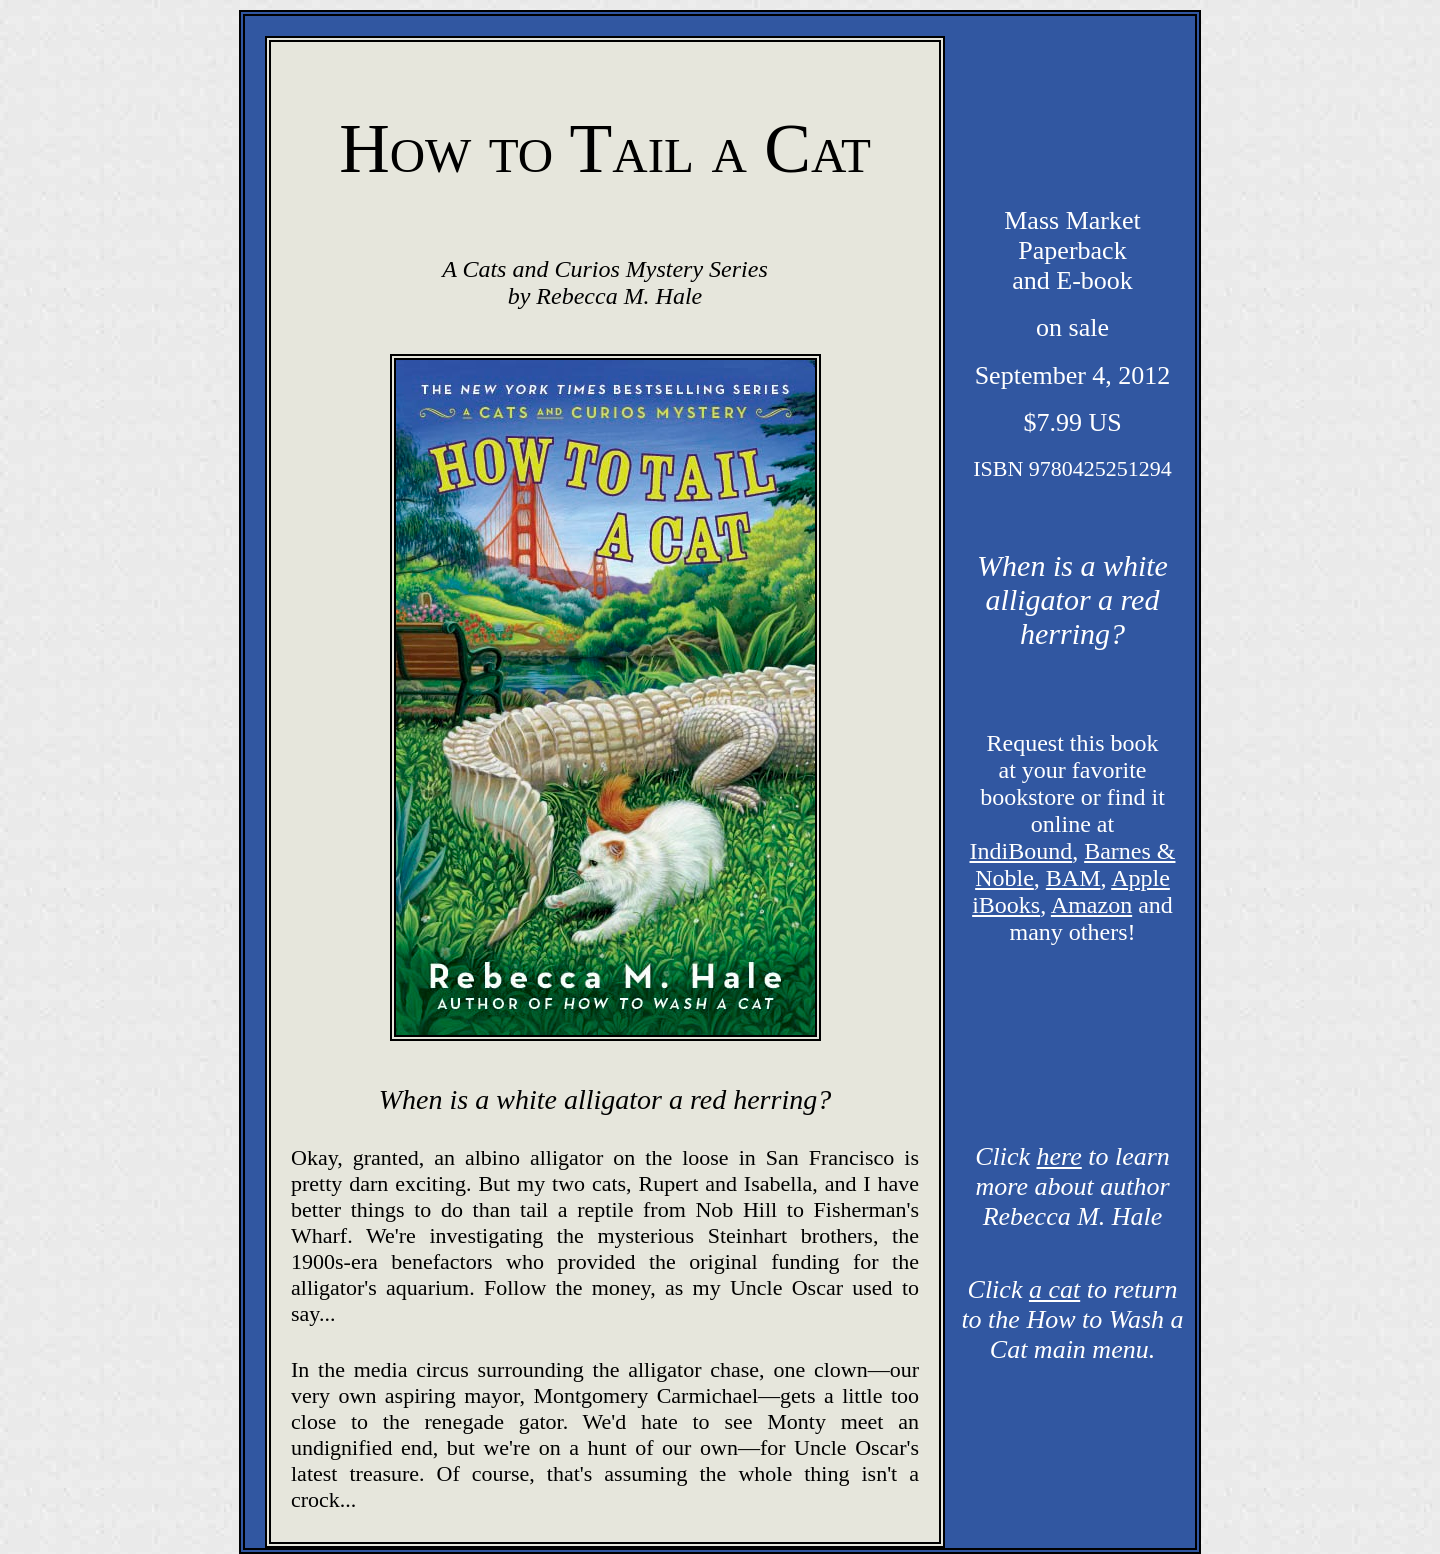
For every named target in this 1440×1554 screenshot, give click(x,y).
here (1059, 1156)
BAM (1073, 878)
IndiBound (1021, 851)
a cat (1054, 1289)
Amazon (1091, 905)
